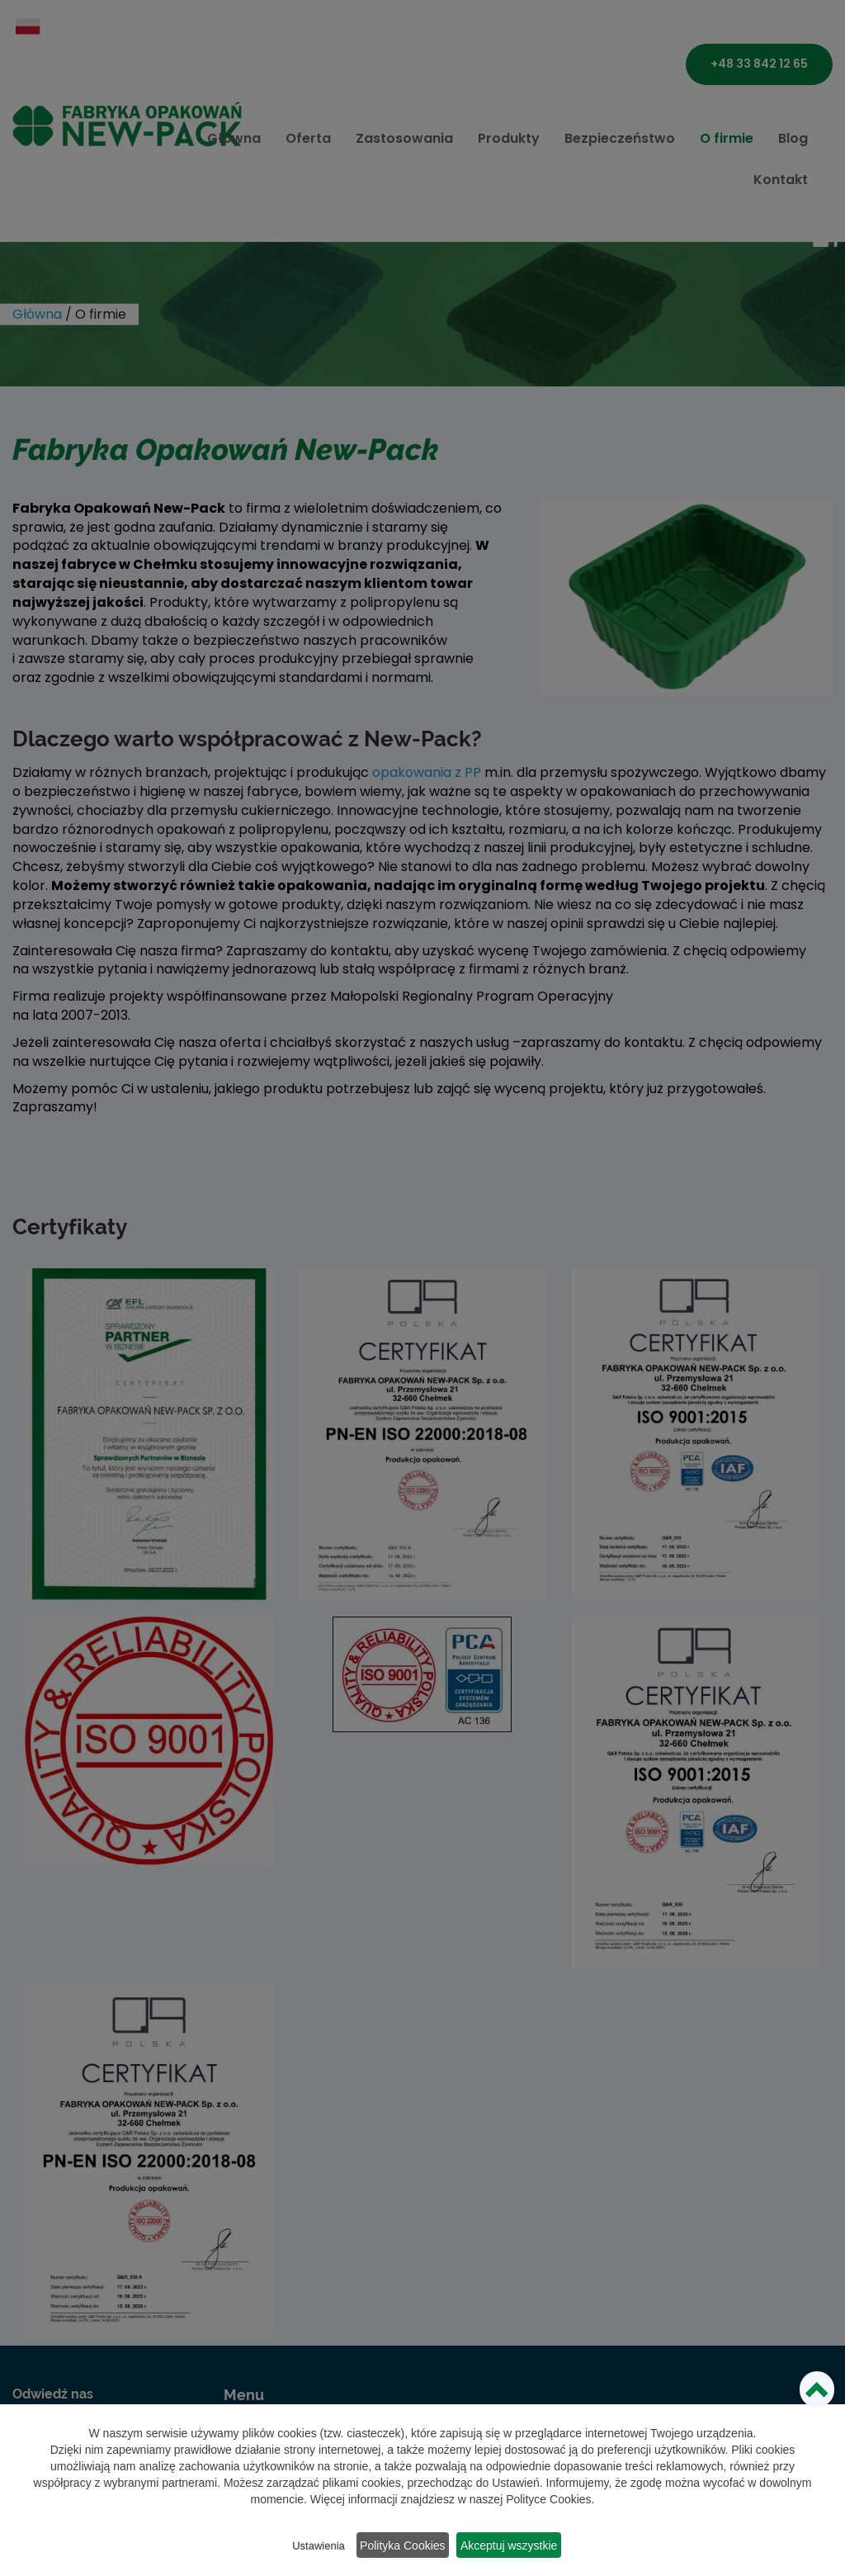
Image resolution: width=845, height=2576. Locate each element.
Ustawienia (311, 2547)
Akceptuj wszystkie (520, 2547)
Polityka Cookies (404, 2547)
